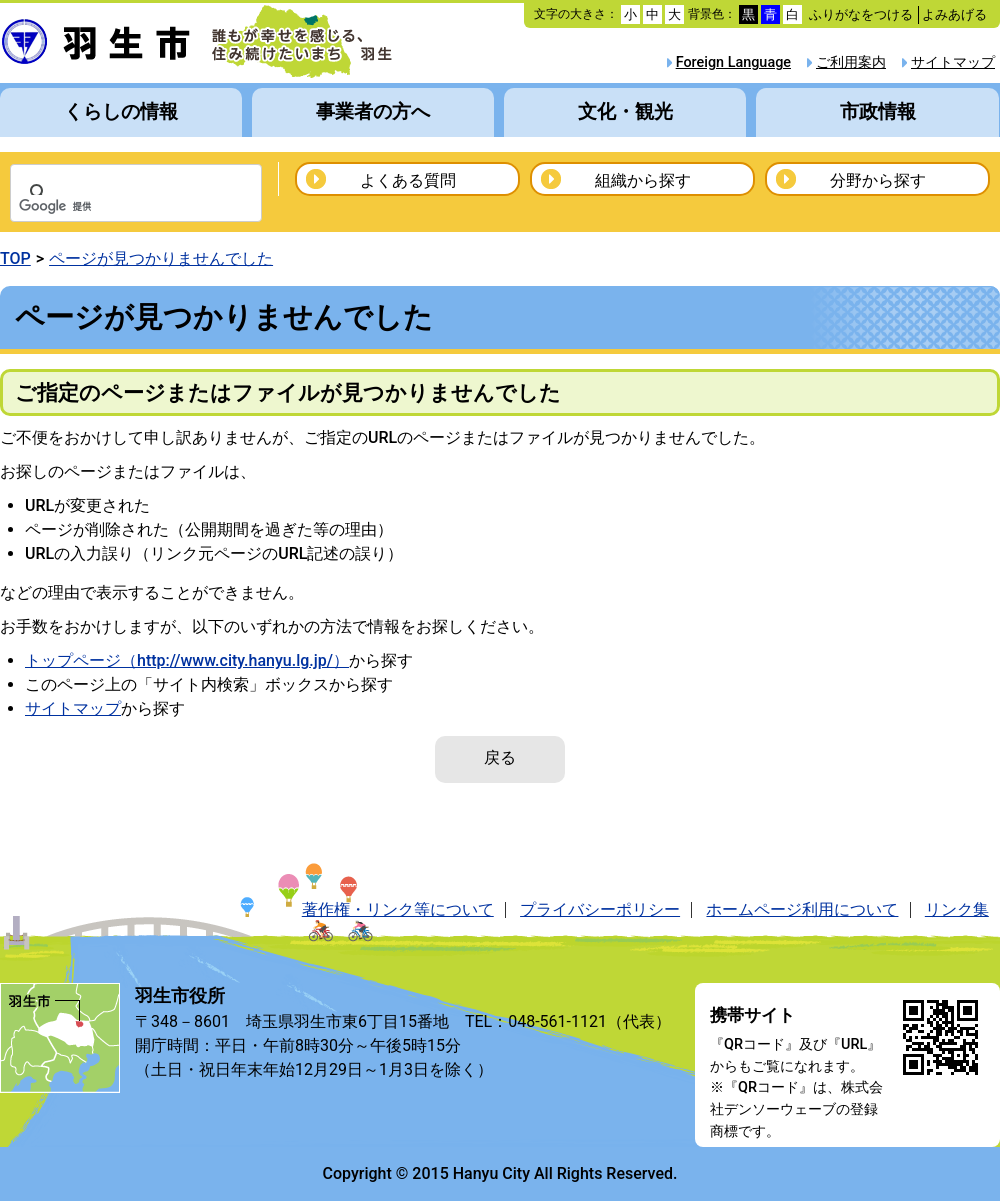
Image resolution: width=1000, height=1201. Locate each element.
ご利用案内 (851, 62)
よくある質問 (408, 180)
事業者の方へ (373, 111)
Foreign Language (733, 62)
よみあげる (954, 14)
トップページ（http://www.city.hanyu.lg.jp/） (187, 660)
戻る (500, 757)
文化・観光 (625, 111)
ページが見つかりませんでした (161, 258)
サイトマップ (953, 62)
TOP (15, 258)
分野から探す (878, 180)
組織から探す (643, 180)
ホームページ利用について (802, 909)
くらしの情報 (121, 111)
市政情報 (878, 111)
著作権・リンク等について (398, 909)
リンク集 (957, 909)
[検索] (110, 207)
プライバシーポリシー (600, 909)
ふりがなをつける (861, 14)
